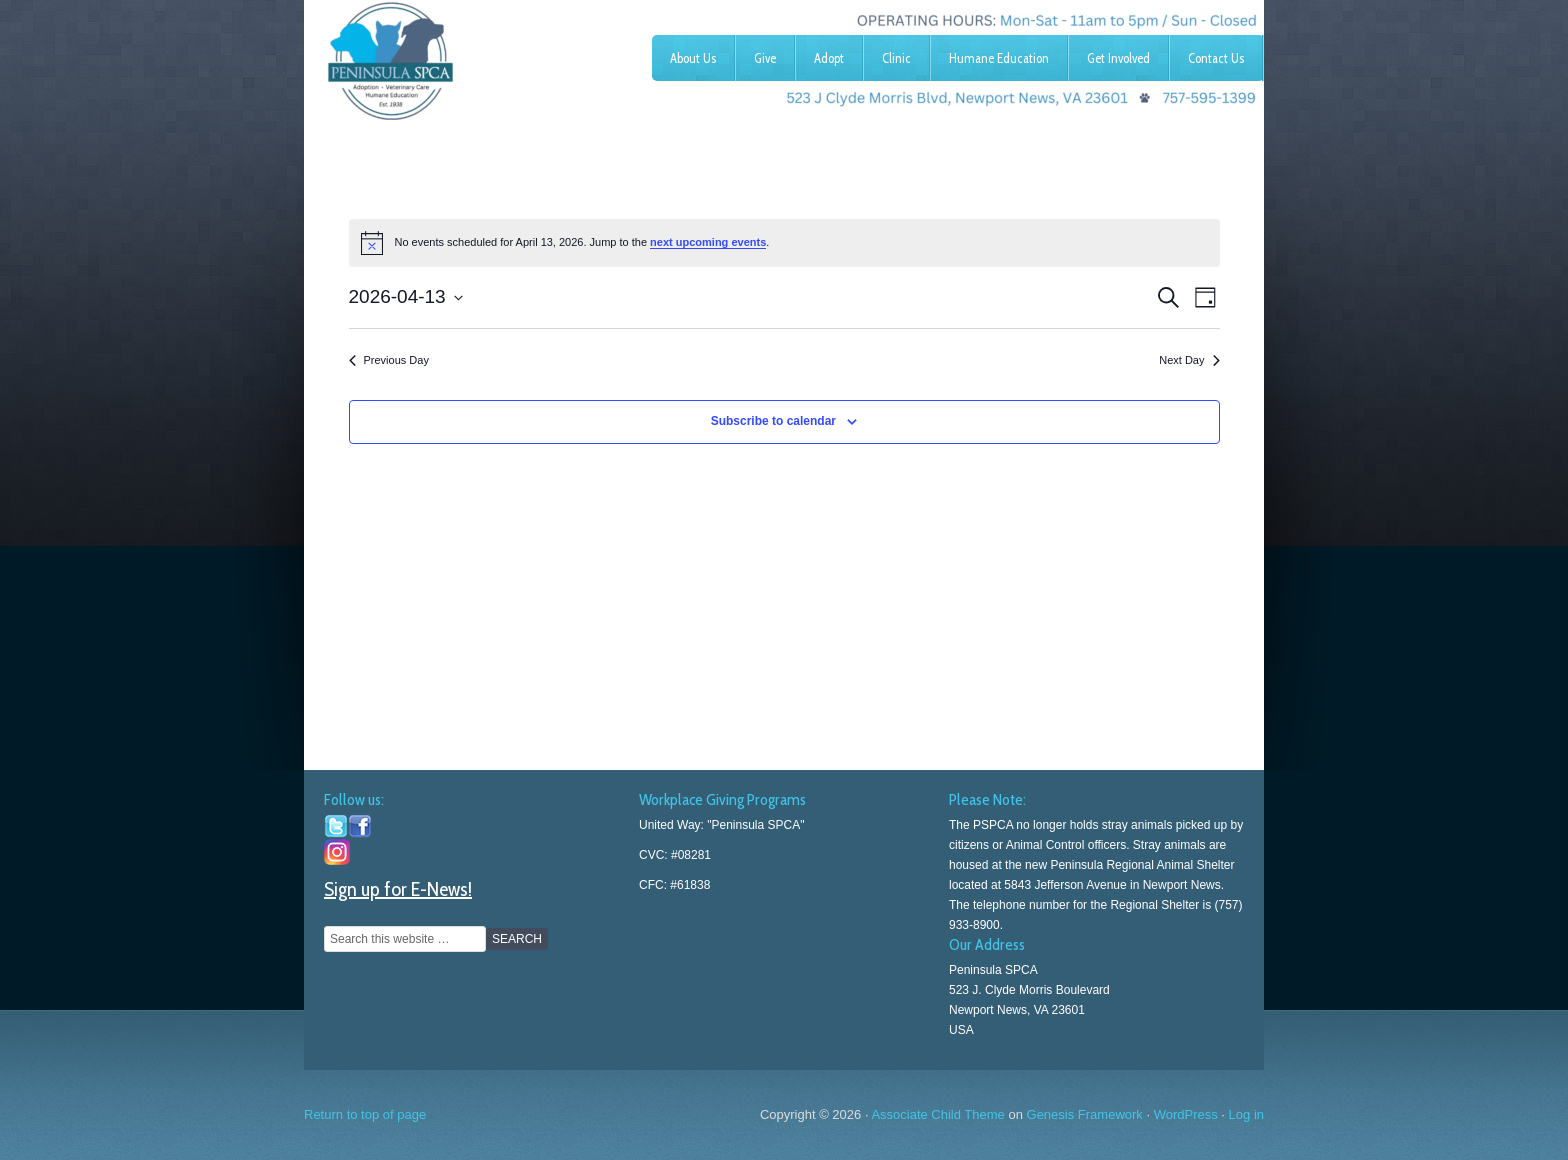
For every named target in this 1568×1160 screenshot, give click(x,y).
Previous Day (389, 360)
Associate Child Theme (937, 1114)
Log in (1246, 1114)
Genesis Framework (1085, 1114)
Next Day (1189, 360)
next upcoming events (708, 242)
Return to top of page (365, 1114)
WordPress (1186, 1114)
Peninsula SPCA (454, 55)
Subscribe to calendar (773, 421)
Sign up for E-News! (398, 889)
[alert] (784, 243)
